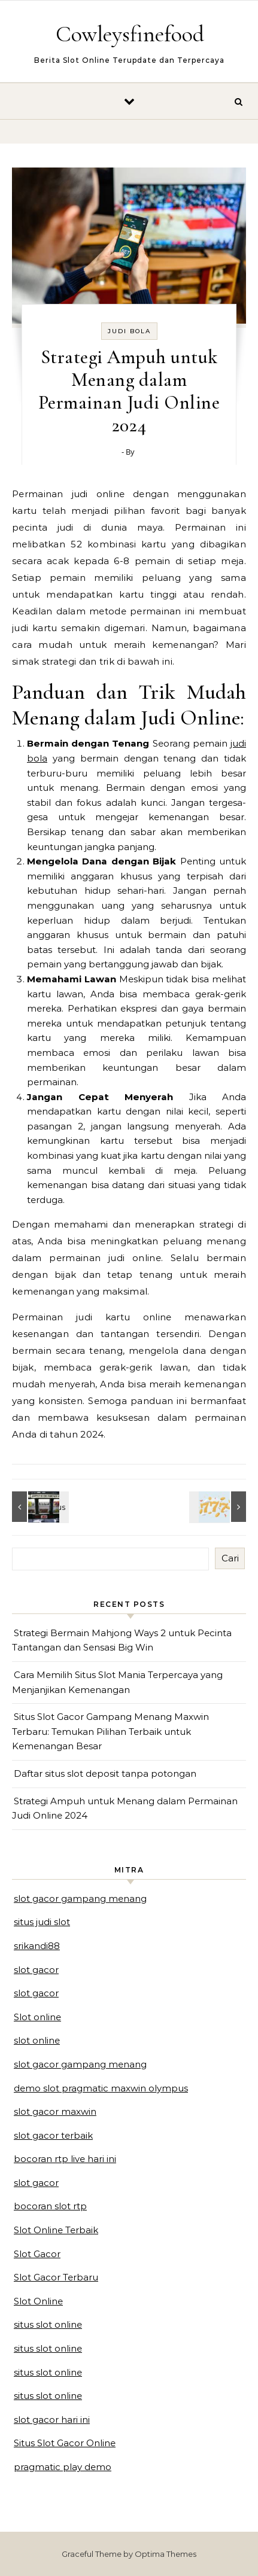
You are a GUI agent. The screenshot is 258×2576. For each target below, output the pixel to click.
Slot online (37, 2017)
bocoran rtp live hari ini (65, 2158)
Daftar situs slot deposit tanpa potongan (105, 1773)
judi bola (129, 331)
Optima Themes (165, 2554)
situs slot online (48, 2324)
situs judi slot (42, 1922)
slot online (37, 2040)
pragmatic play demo (62, 2467)
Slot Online (38, 2301)
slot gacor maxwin (55, 2111)
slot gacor (36, 1969)
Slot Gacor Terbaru (56, 2277)
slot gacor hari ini (52, 2419)
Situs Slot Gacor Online (65, 2443)
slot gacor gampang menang (80, 1898)
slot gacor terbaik (53, 2135)
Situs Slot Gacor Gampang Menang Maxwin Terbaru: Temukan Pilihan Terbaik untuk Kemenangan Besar (110, 1731)
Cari (230, 1558)
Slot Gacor (37, 2254)
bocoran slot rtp (50, 2206)
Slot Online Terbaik (56, 2230)
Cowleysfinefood (130, 34)
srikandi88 (37, 1945)
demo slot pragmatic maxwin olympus (101, 2088)
